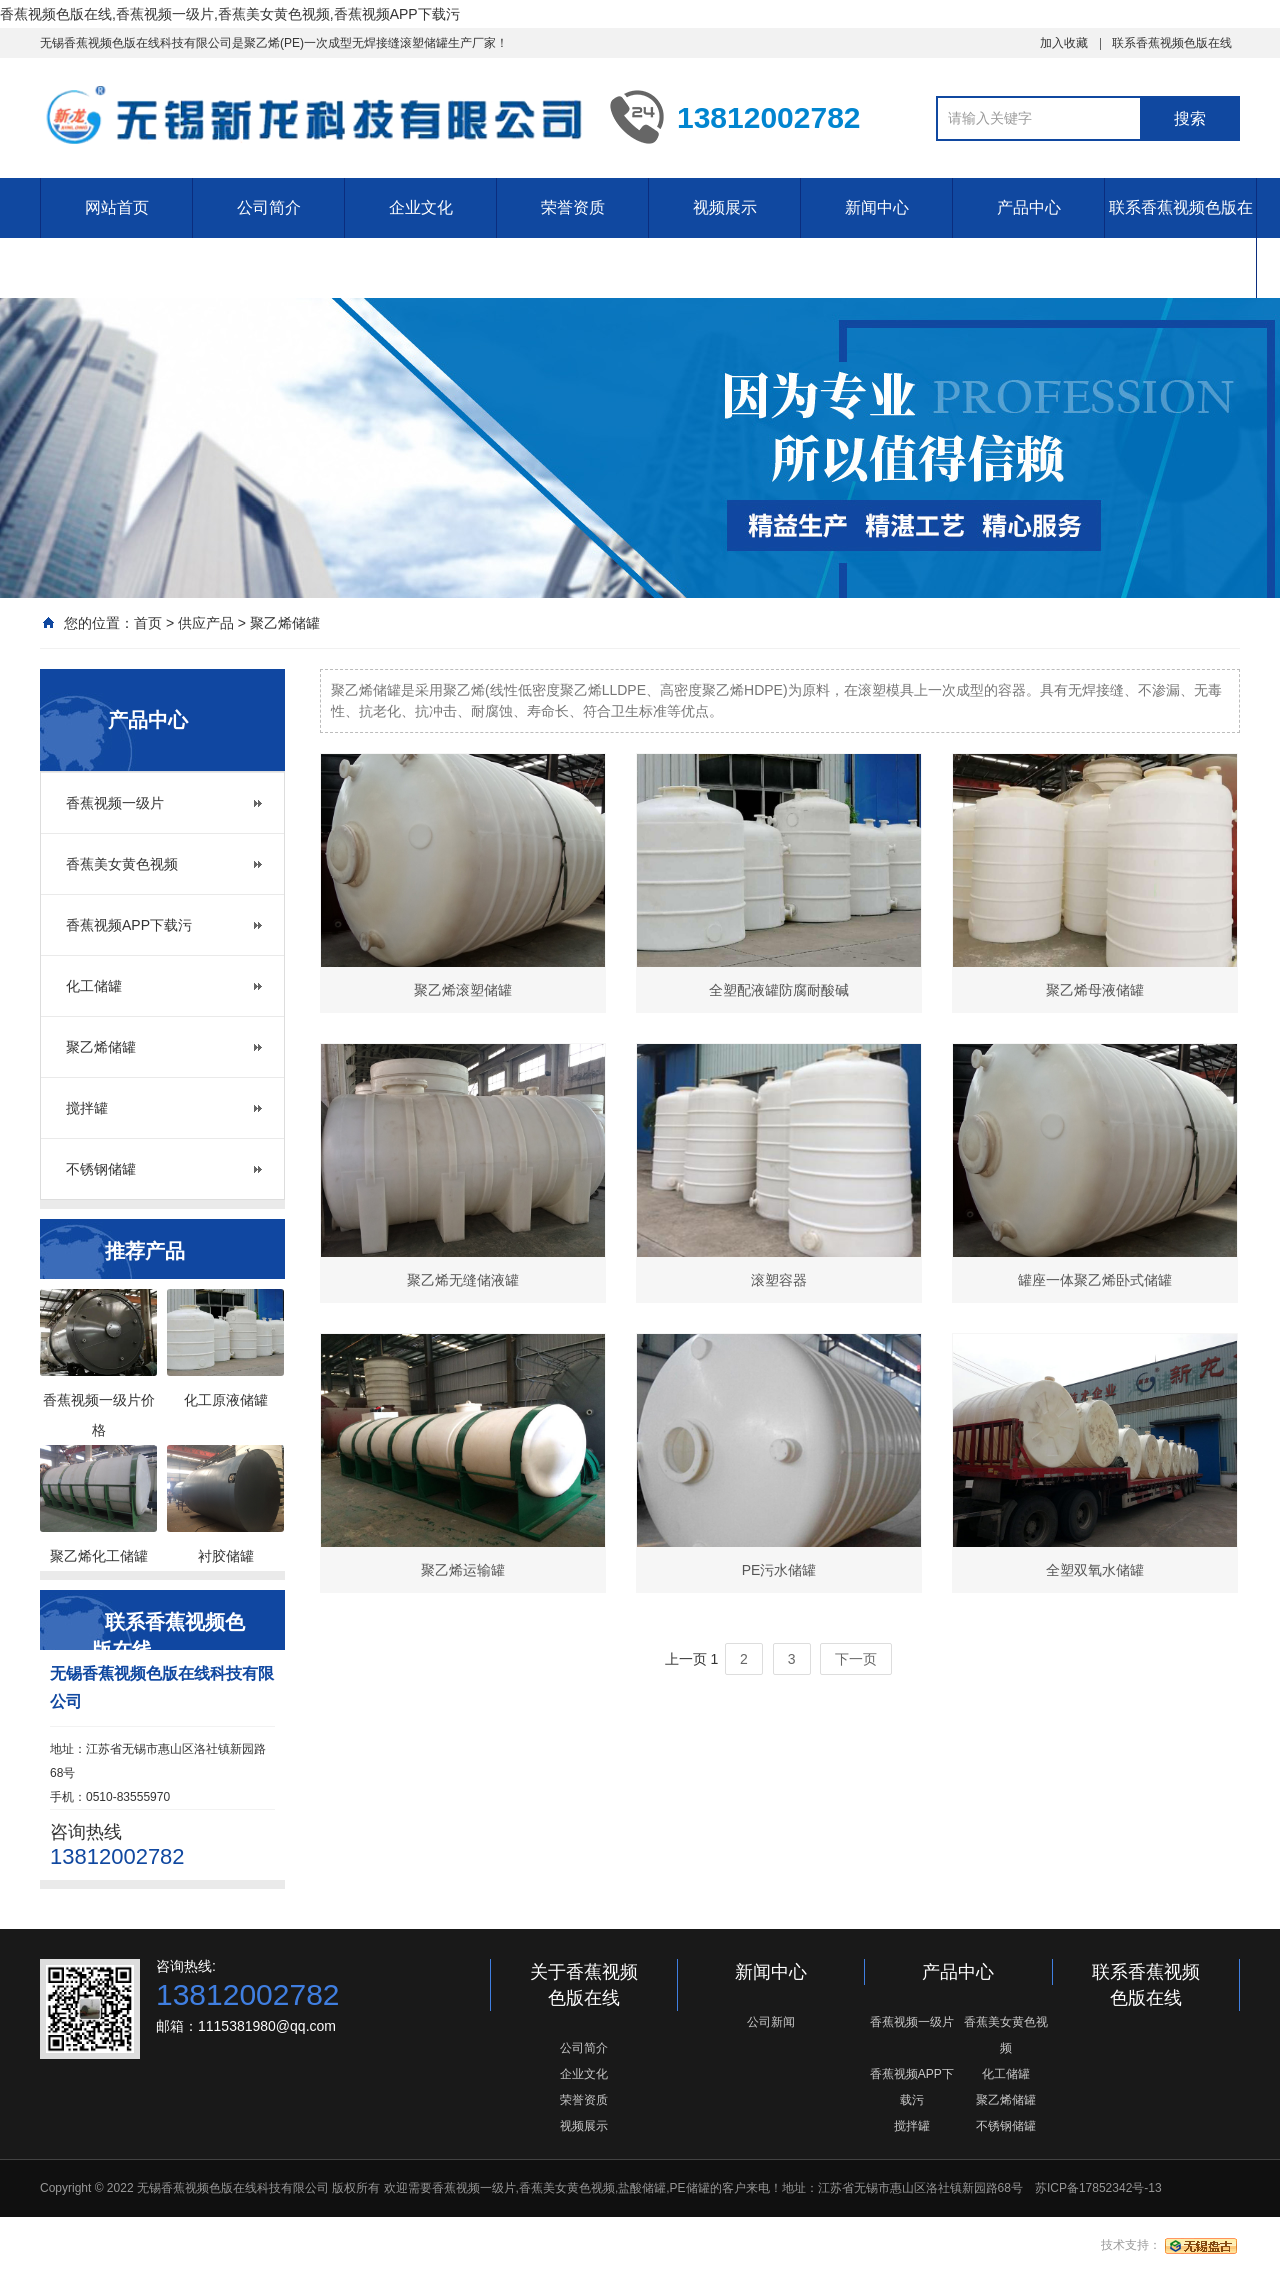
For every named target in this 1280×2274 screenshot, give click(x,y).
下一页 (856, 1659)
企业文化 (421, 207)
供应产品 (206, 623)
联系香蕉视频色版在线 (1172, 43)
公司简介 (269, 207)
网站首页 (117, 207)
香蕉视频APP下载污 (129, 925)
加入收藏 (1064, 43)
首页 (148, 623)
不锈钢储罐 (101, 1169)
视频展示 (725, 207)
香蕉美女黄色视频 (122, 864)
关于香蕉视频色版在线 (584, 1985)
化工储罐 (94, 986)
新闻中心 (877, 207)
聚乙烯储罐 (285, 623)
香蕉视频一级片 (115, 803)
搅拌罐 (87, 1108)
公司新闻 (771, 2022)
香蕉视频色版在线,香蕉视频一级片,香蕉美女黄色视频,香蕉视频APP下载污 (230, 14)
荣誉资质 (573, 207)
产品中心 (1029, 207)
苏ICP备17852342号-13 (1098, 2188)
